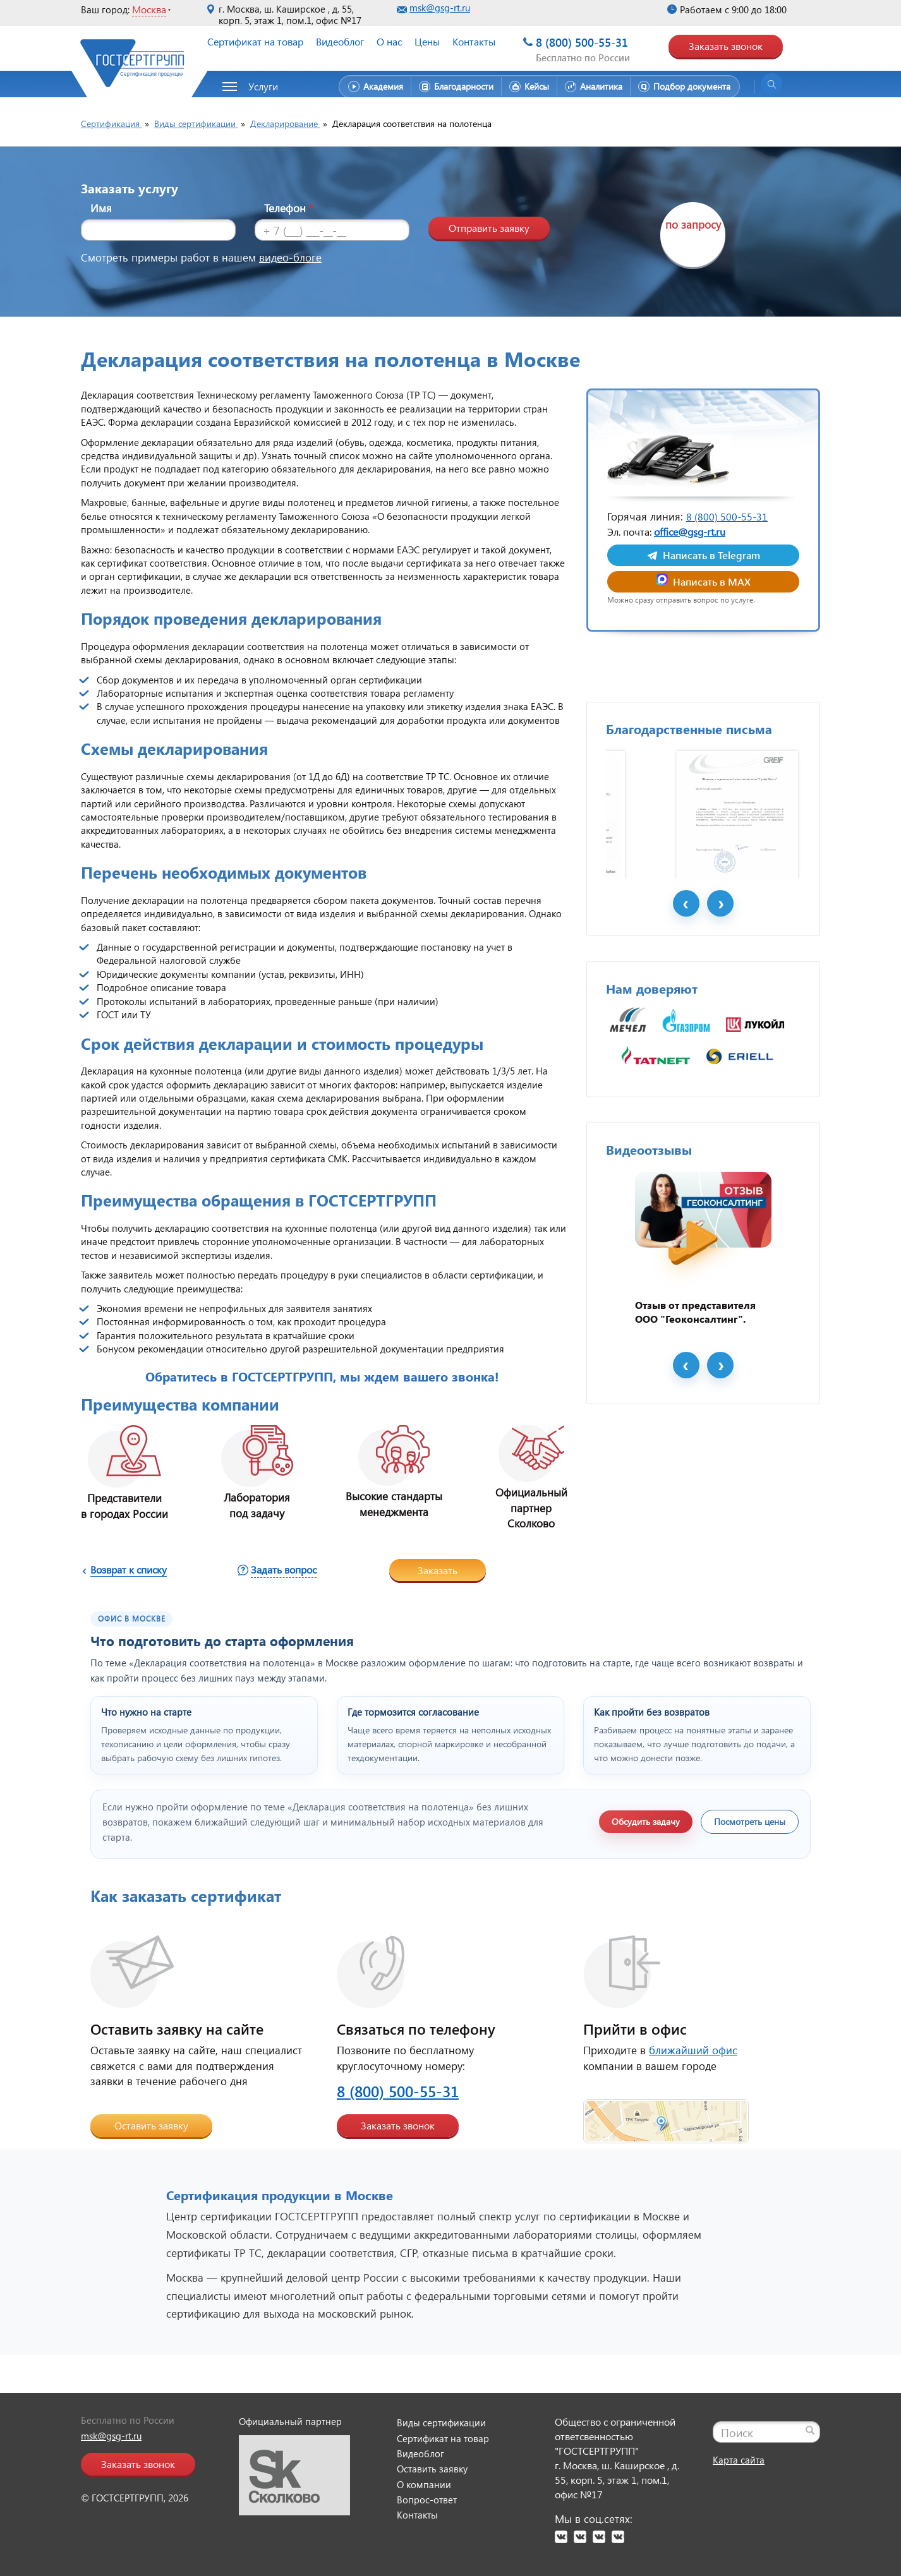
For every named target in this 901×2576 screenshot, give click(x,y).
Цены (427, 41)
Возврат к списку (128, 1569)
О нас (389, 41)
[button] (257, 86)
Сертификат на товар (255, 41)
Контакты (473, 41)
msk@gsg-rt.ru (439, 7)
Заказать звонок (726, 45)
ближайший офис (693, 2050)
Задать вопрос (284, 1569)
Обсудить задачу (646, 1821)
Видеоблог (340, 41)
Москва (149, 9)
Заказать (437, 1570)
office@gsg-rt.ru (689, 531)
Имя (101, 208)
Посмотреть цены (749, 1821)
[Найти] (810, 2430)
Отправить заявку (489, 227)
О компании (424, 2484)
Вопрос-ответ (427, 2499)
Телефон (288, 208)
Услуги (263, 86)
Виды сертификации (441, 2422)
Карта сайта (739, 2459)
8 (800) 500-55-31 (582, 42)
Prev (686, 969)
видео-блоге (290, 257)
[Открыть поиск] (771, 84)
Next (720, 969)
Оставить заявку (151, 2125)
